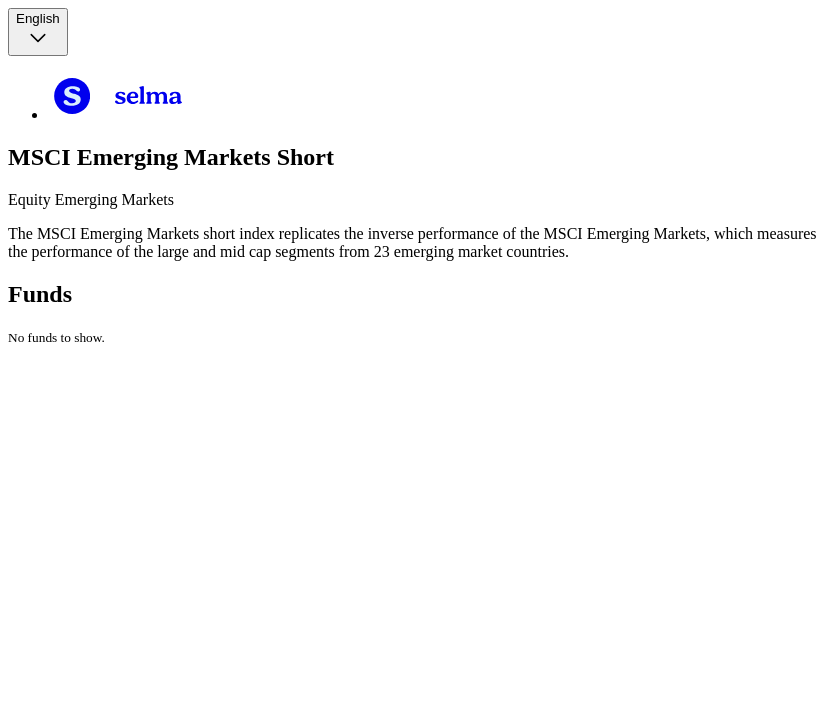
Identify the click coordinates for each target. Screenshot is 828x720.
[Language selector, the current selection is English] (38, 32)
